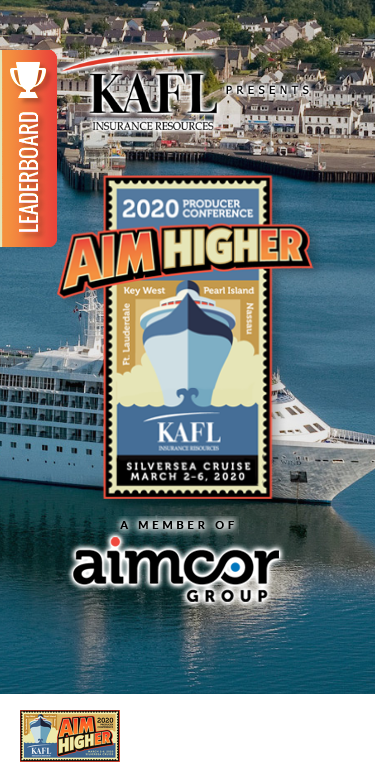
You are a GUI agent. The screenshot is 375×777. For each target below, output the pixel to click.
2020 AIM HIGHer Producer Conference (70, 736)
